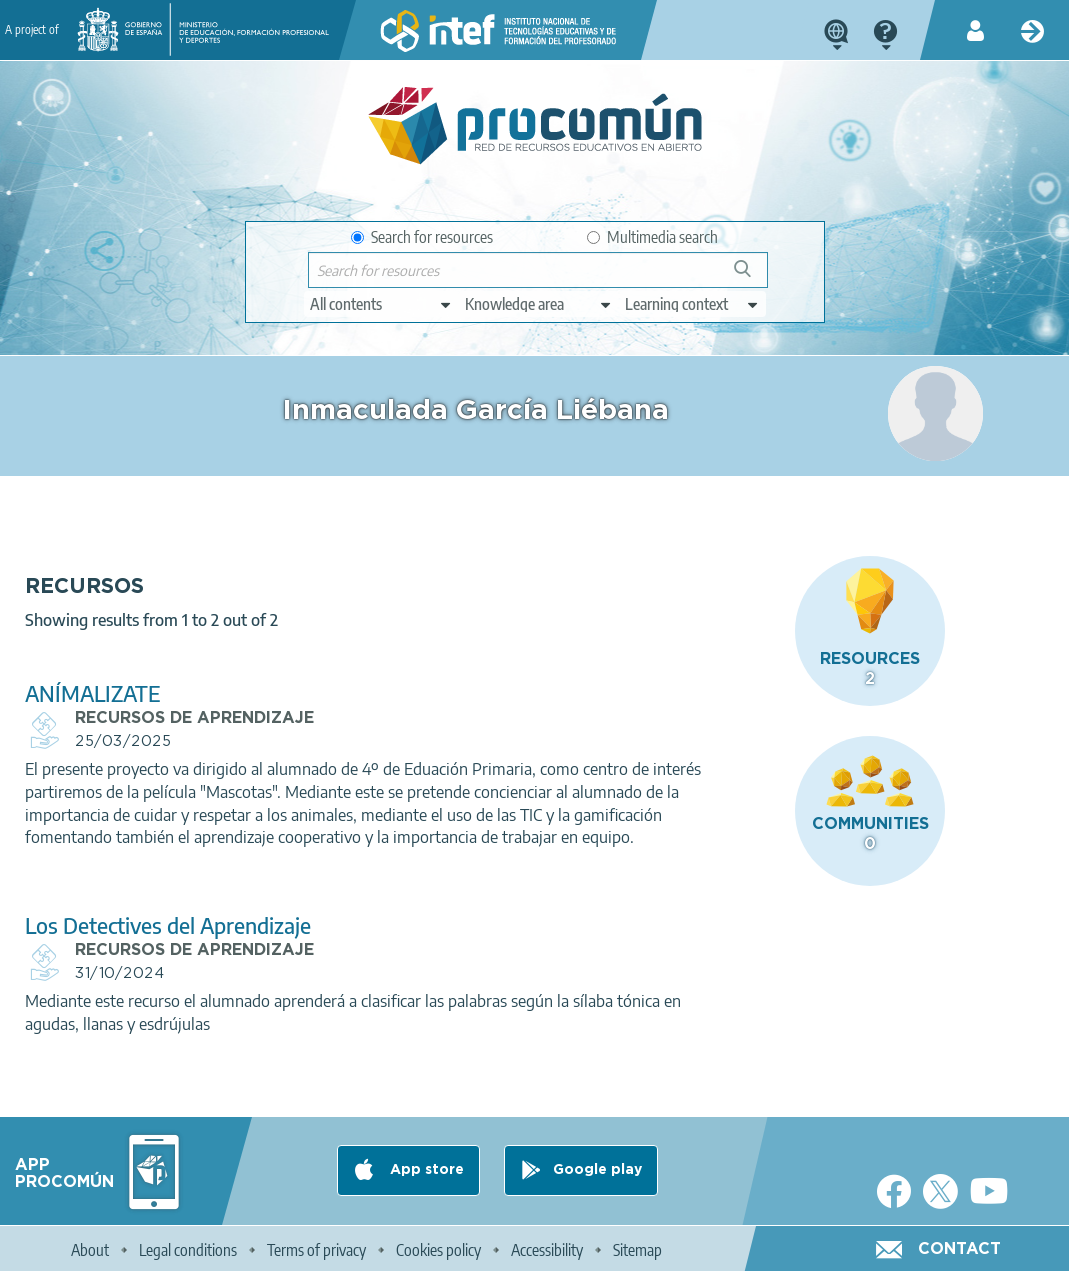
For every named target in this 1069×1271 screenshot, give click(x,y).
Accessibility (547, 1247)
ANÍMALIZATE (360, 643)
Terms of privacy (316, 1247)
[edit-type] (381, 304)
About (90, 1247)
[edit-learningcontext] (692, 304)
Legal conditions (188, 1247)
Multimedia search (652, 237)
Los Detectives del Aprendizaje (435, 921)
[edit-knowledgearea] (539, 304)
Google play (597, 1168)
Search (752, 276)
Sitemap (637, 1247)
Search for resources (422, 237)
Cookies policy (438, 1247)
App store (425, 1168)
